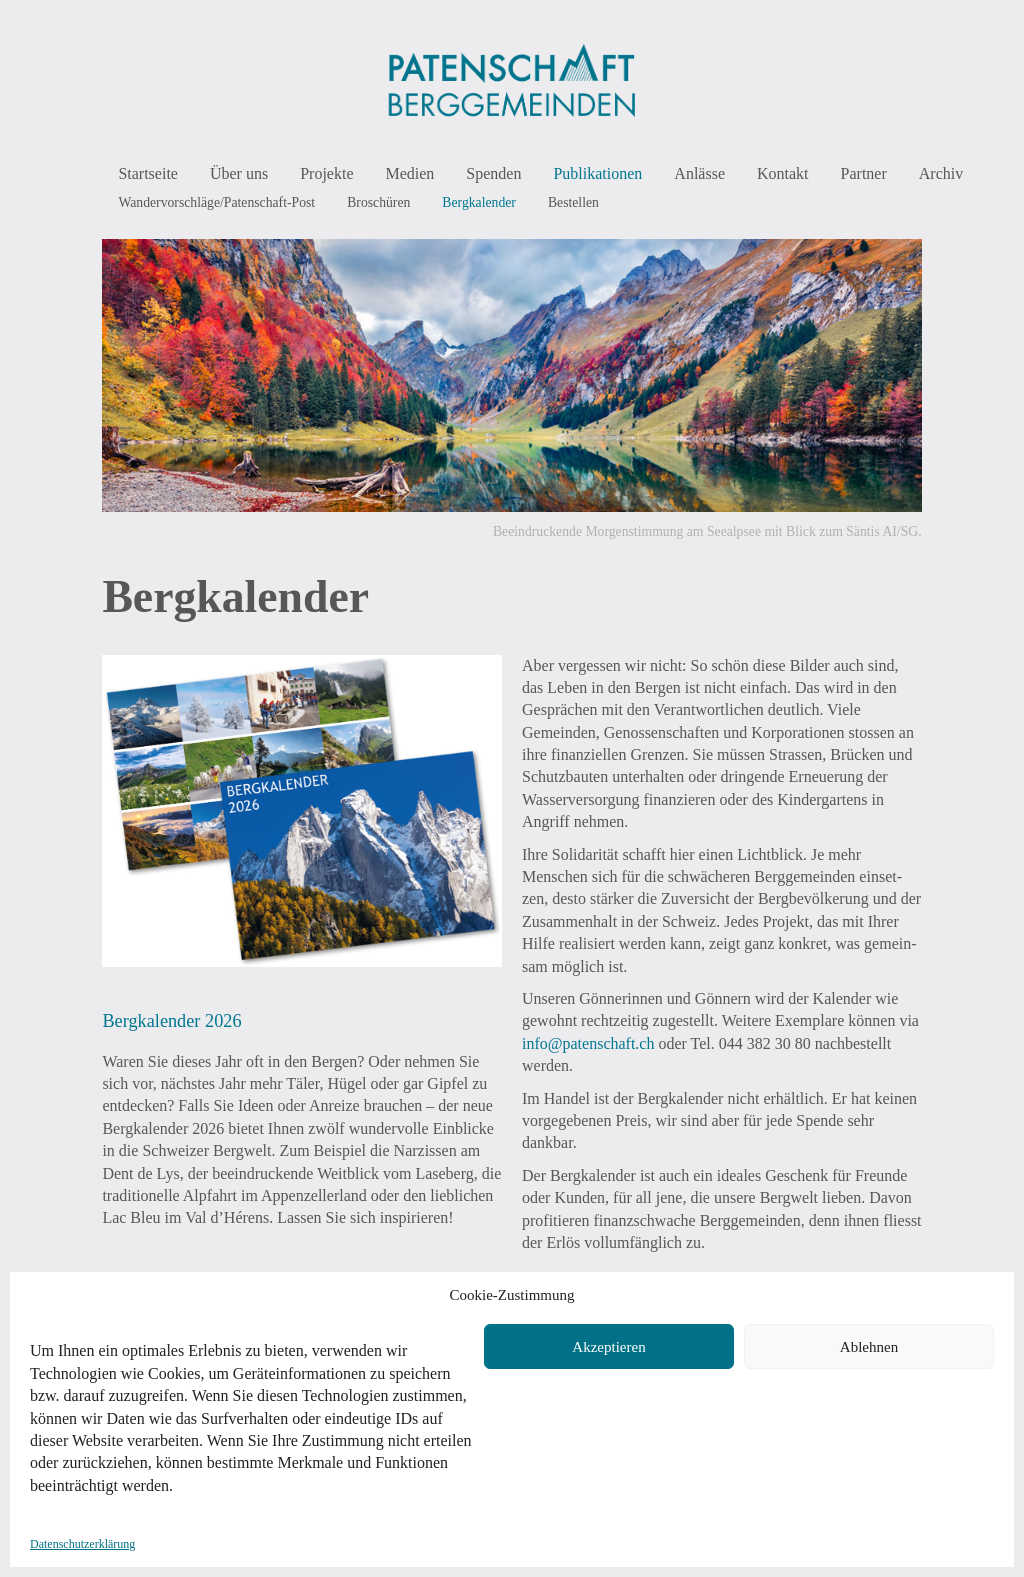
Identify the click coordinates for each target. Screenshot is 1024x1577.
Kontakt (783, 173)
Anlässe (699, 173)
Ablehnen (869, 1347)
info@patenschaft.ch (588, 1043)
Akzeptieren (608, 1347)
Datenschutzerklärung (82, 1544)
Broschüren (378, 202)
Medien (409, 173)
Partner (864, 173)
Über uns (239, 173)
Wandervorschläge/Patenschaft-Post (216, 202)
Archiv (941, 173)
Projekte (326, 173)
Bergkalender (479, 202)
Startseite (148, 173)
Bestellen (573, 202)
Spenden (493, 173)
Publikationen (597, 173)
